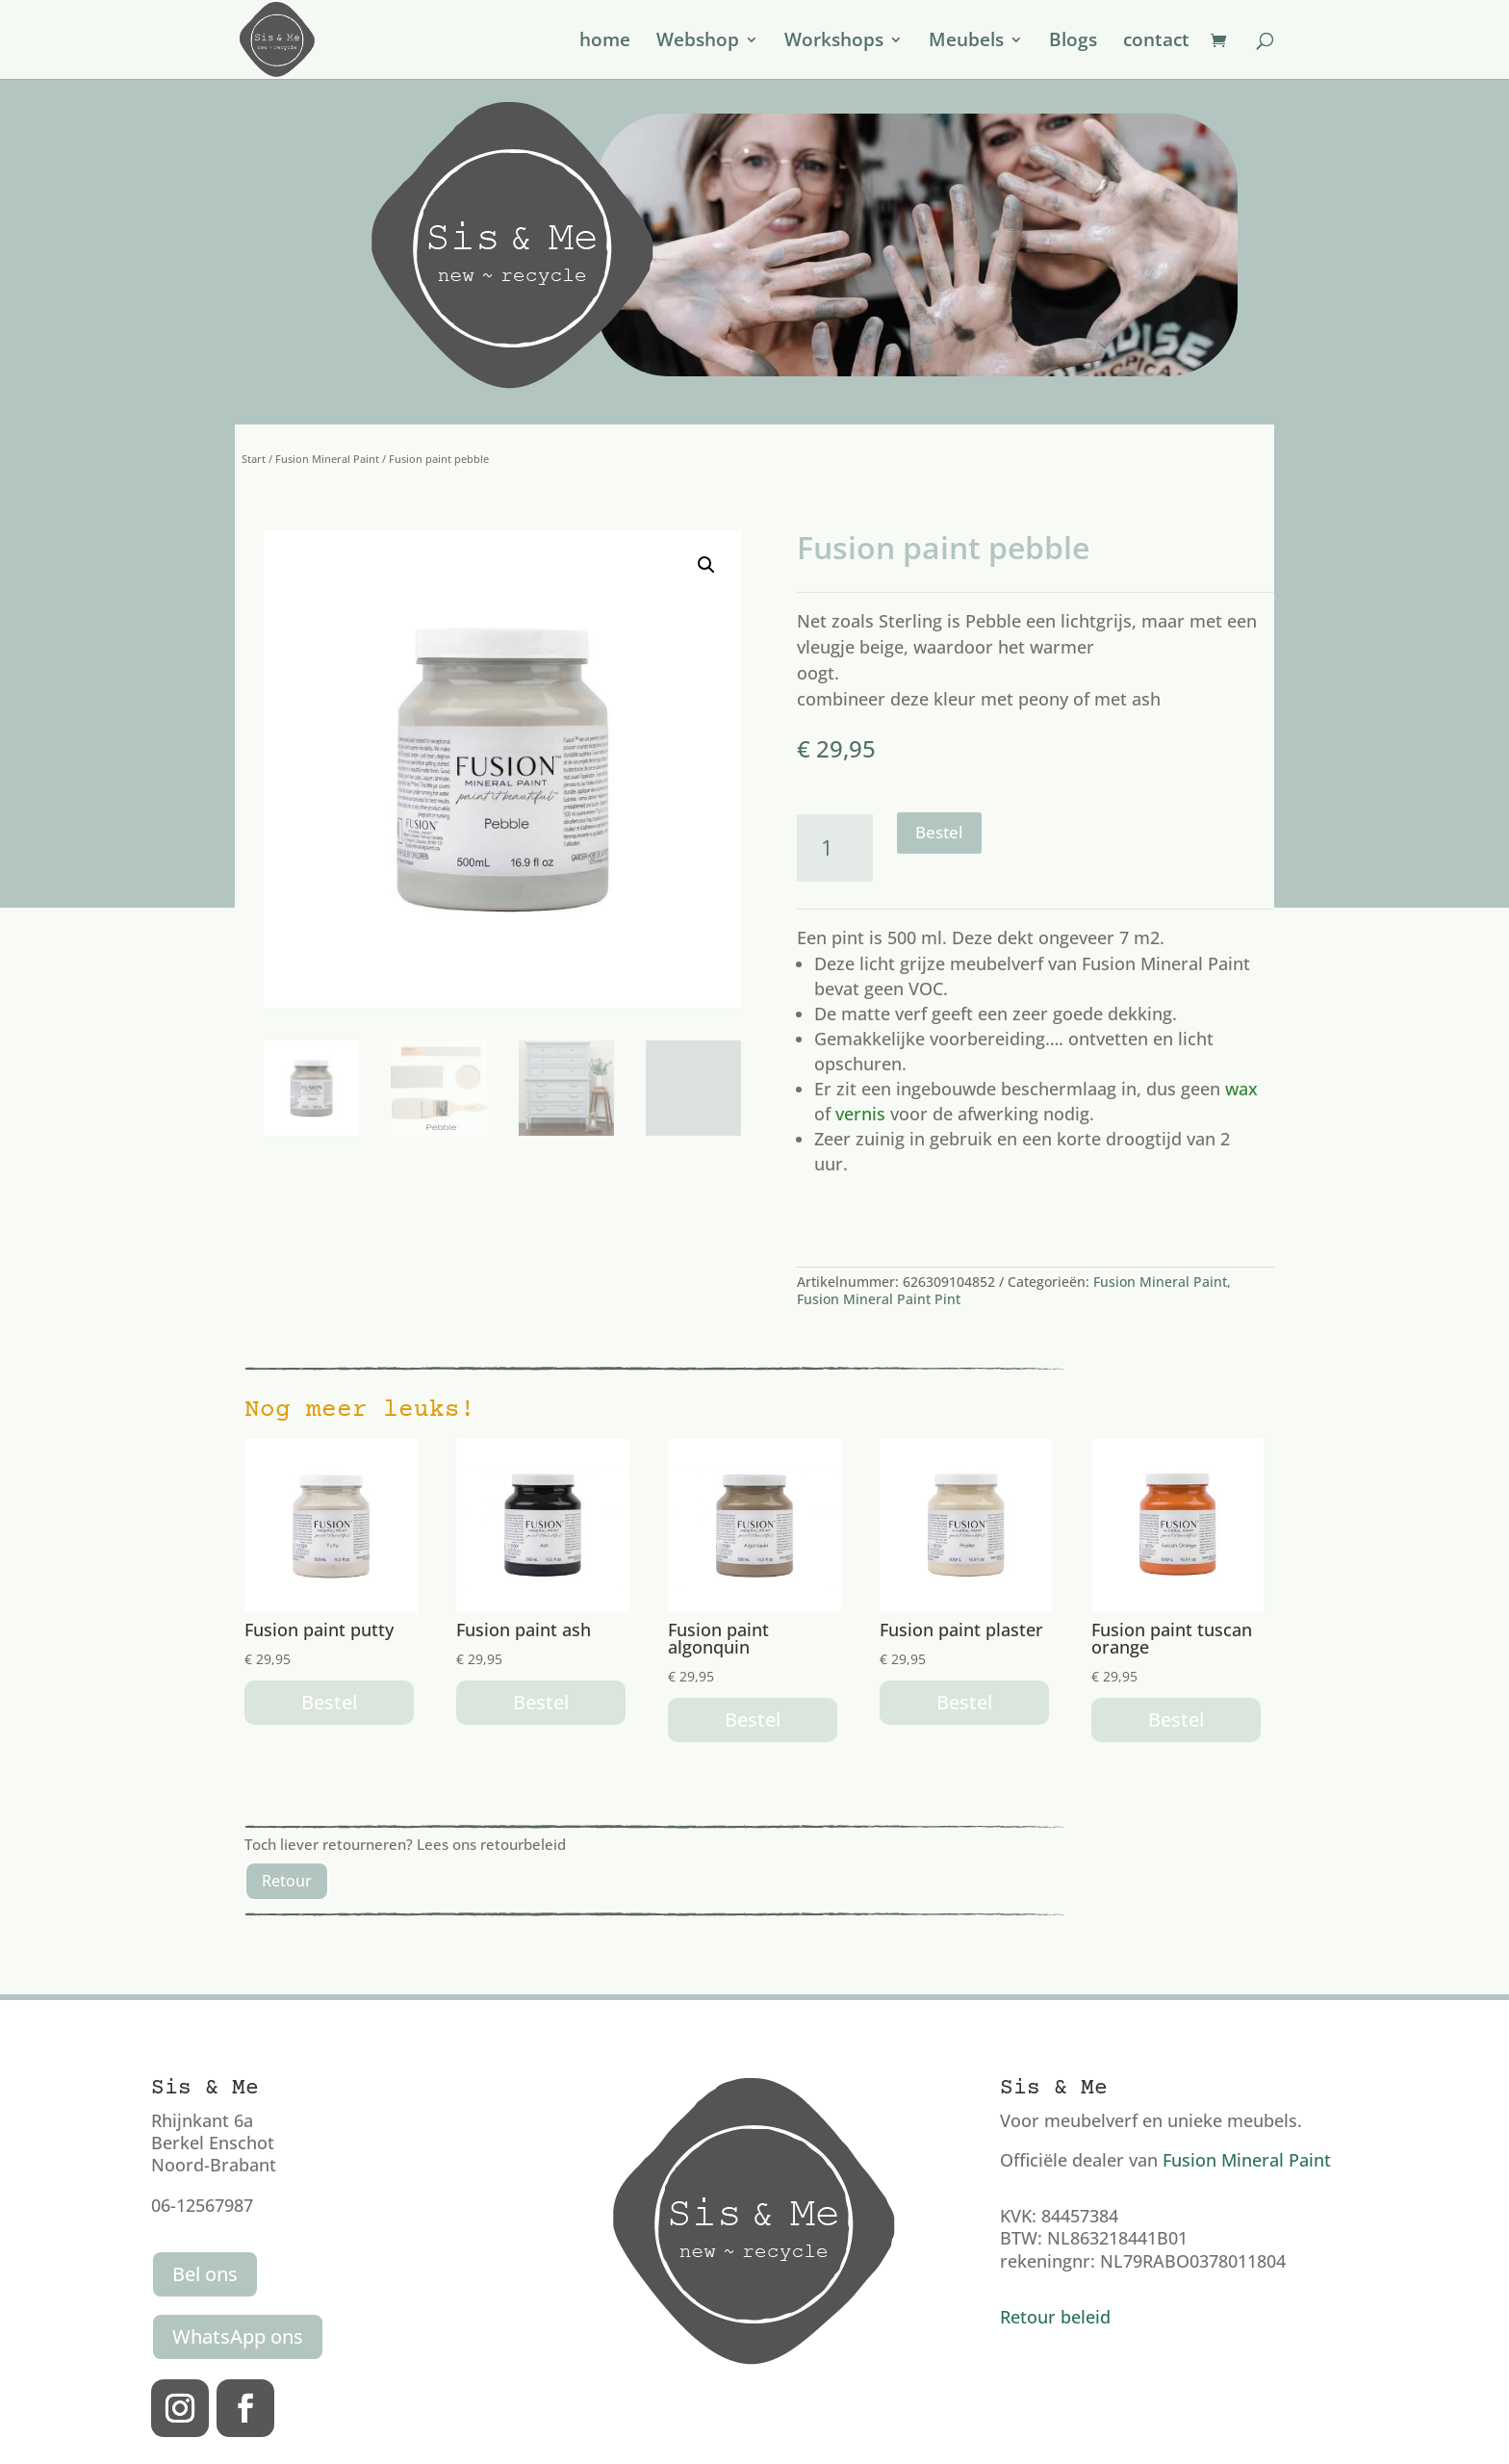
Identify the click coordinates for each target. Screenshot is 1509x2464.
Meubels (966, 42)
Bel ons (205, 2274)
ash (1146, 698)
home (604, 42)
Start (254, 458)
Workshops (833, 42)
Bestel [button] (329, 1702)
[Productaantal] (835, 847)
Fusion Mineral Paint (327, 458)
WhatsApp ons (237, 2336)
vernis (860, 1113)
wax (1241, 1088)
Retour (287, 1880)
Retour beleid (1055, 2316)
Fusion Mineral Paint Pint (878, 1299)
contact (1156, 42)
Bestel (939, 832)
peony (1043, 698)
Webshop (697, 42)
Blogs (1073, 42)
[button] (706, 565)
